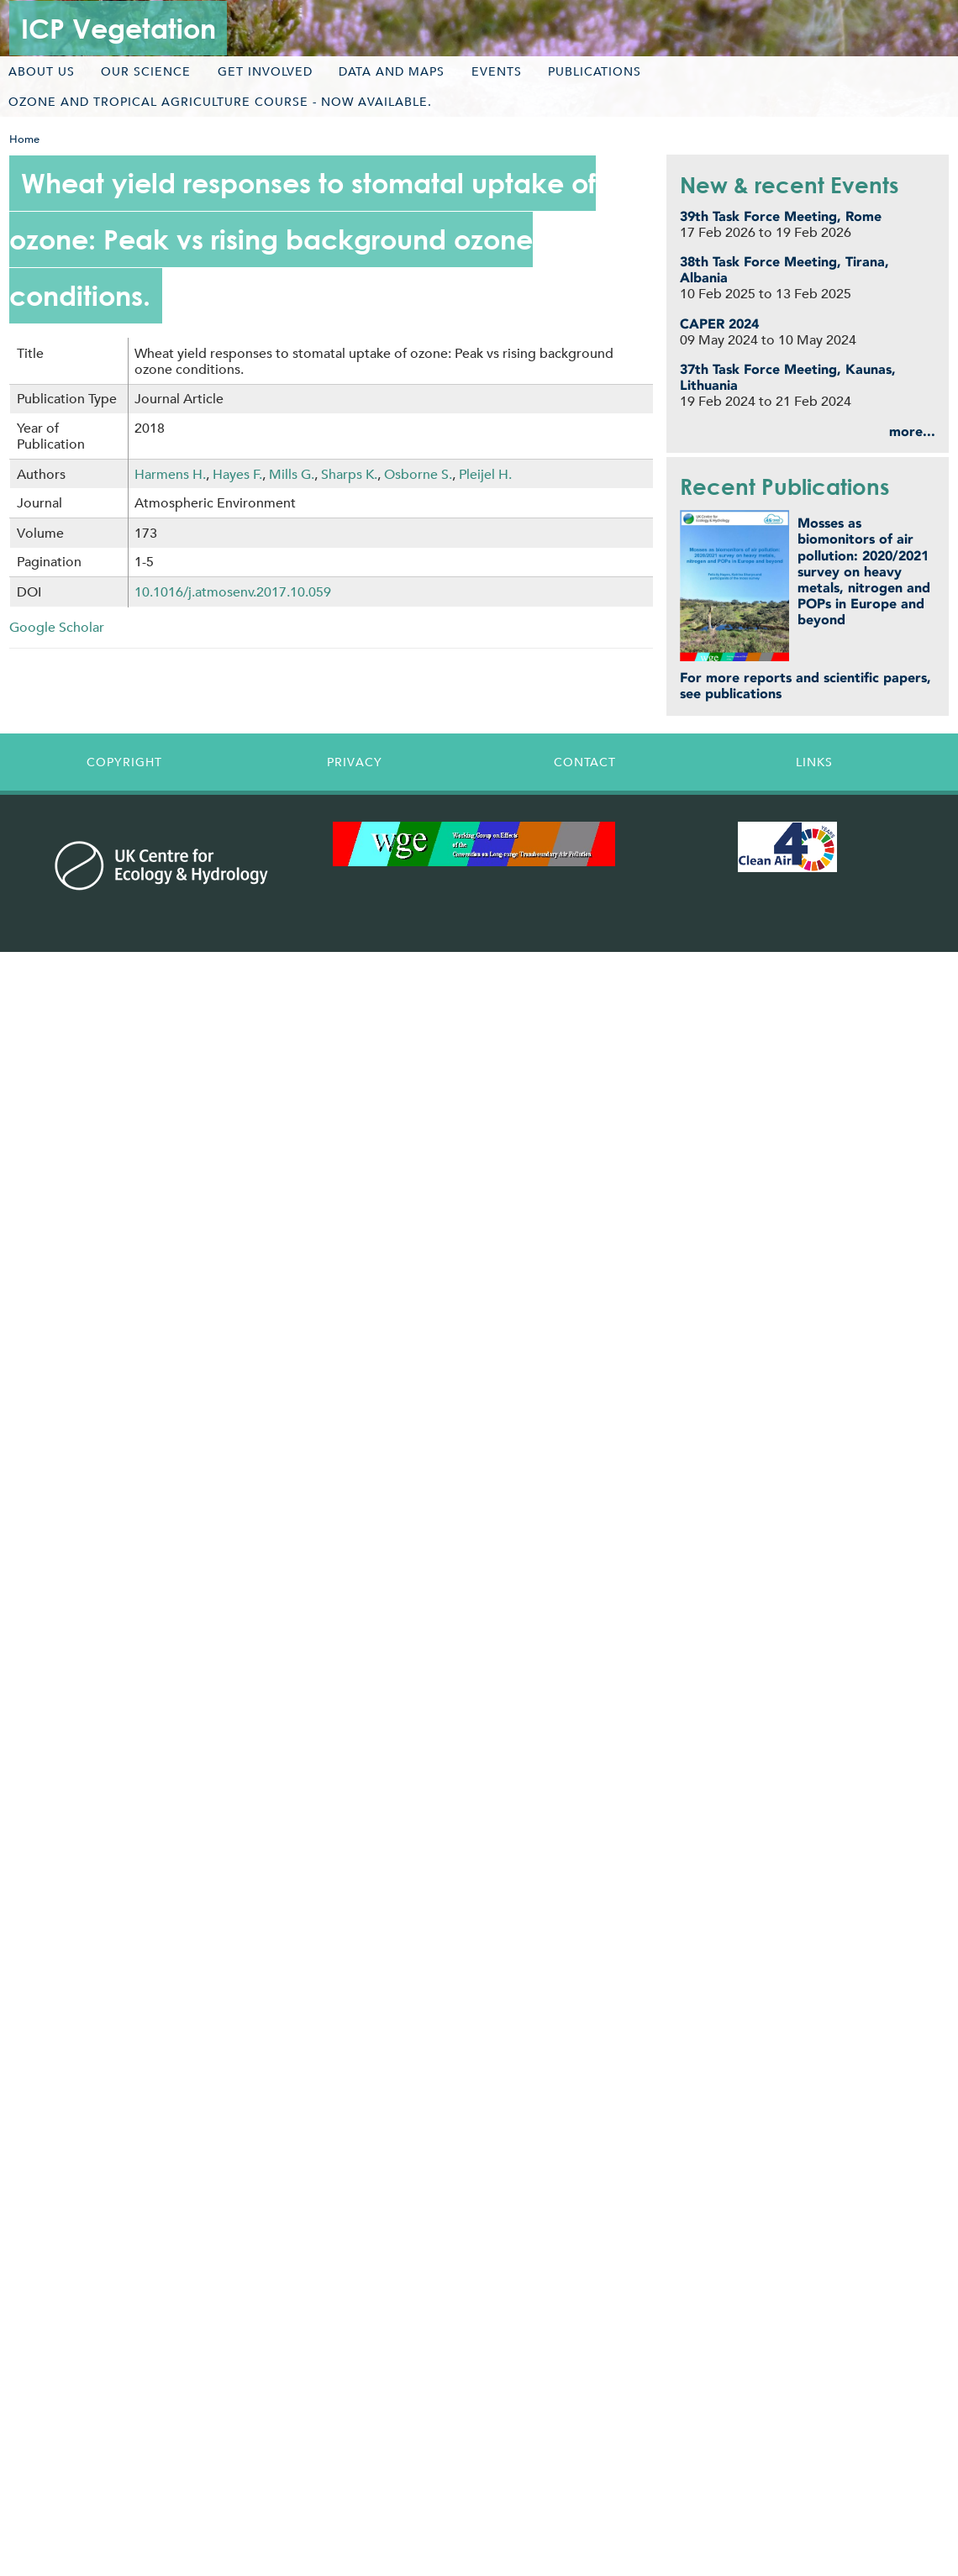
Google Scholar (56, 627)
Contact (585, 762)
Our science (146, 71)
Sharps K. (349, 474)
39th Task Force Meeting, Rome (781, 216)
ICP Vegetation (118, 28)
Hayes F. (237, 474)
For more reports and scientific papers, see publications (805, 686)
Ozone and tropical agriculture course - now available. (220, 101)
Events (496, 71)
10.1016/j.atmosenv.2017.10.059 (232, 592)
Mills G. (291, 474)
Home (24, 139)
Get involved (265, 71)
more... (912, 431)
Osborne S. (418, 474)
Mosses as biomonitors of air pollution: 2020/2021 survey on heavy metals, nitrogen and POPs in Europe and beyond (863, 571)
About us (41, 71)
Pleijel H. (485, 474)
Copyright (124, 762)
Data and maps (392, 71)
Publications (594, 71)
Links (814, 762)
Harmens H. (170, 474)
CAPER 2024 (719, 324)
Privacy (354, 762)
